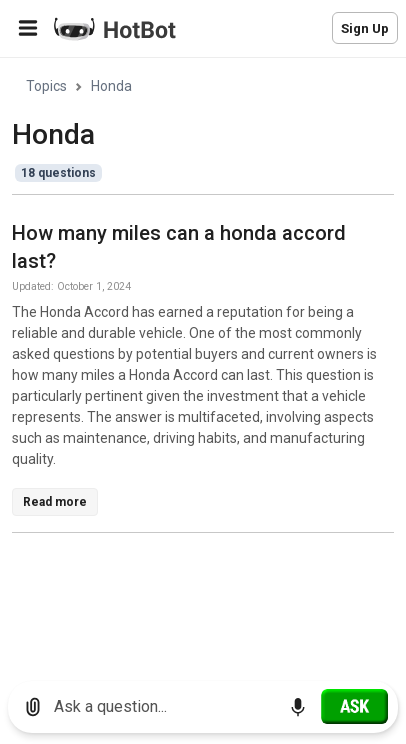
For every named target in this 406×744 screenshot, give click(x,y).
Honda (111, 86)
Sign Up (365, 28)
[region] (203, 362)
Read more (55, 502)
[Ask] (354, 706)
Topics (46, 86)
